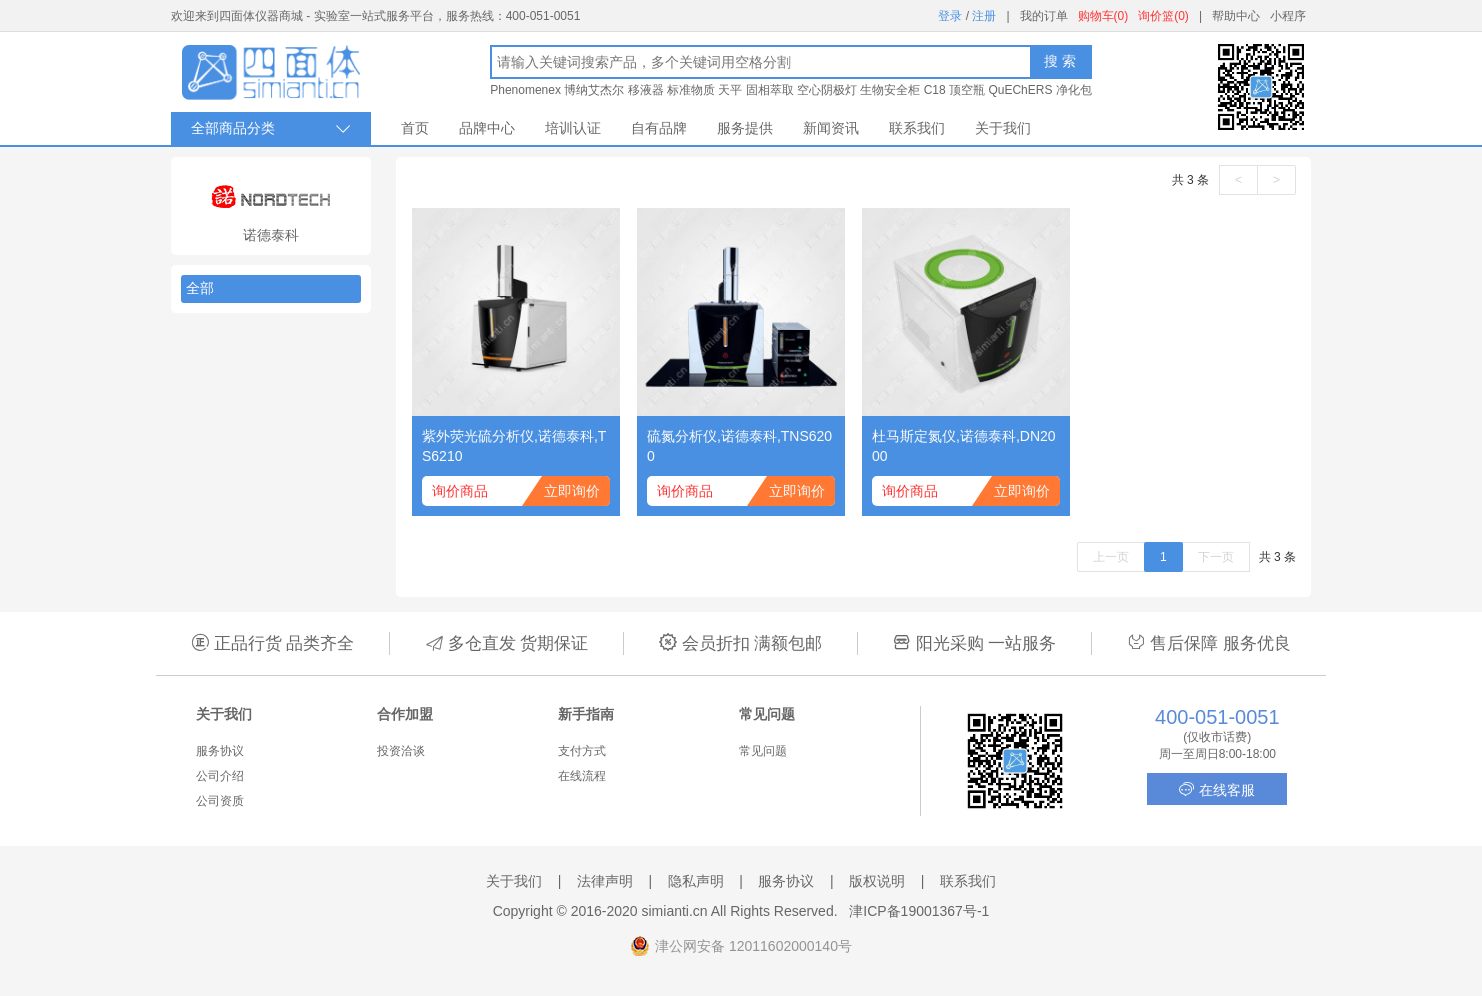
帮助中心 (1236, 16)
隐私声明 (696, 881)
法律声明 (605, 881)
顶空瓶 (967, 90)
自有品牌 (659, 128)
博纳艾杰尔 (594, 90)
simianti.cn (675, 911)
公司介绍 (220, 776)
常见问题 (763, 751)
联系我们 (917, 128)
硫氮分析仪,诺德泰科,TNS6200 (739, 446)
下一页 (1216, 557)
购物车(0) (1103, 16)
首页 (415, 128)
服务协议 (220, 751)
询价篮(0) (1163, 16)
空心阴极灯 (827, 90)
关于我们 (1003, 128)
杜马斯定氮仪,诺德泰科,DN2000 (964, 446)
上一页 (1111, 557)
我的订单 (1044, 16)
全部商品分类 (271, 128)
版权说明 (877, 881)
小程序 (1288, 16)
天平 (730, 90)
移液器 (646, 90)
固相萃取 (770, 90)
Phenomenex (525, 90)
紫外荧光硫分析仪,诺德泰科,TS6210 (514, 446)
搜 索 (1060, 61)
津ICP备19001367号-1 (919, 911)
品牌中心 (487, 128)
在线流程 (582, 776)
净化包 (1074, 90)
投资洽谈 (401, 751)
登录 (950, 16)
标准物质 (691, 90)
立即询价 (572, 491)
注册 (984, 16)
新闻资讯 (831, 128)
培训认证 (573, 128)
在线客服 (1217, 789)
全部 (200, 288)
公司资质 (220, 801)
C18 (935, 90)
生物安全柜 (890, 90)
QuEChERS (1020, 90)
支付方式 (582, 751)
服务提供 (745, 128)
